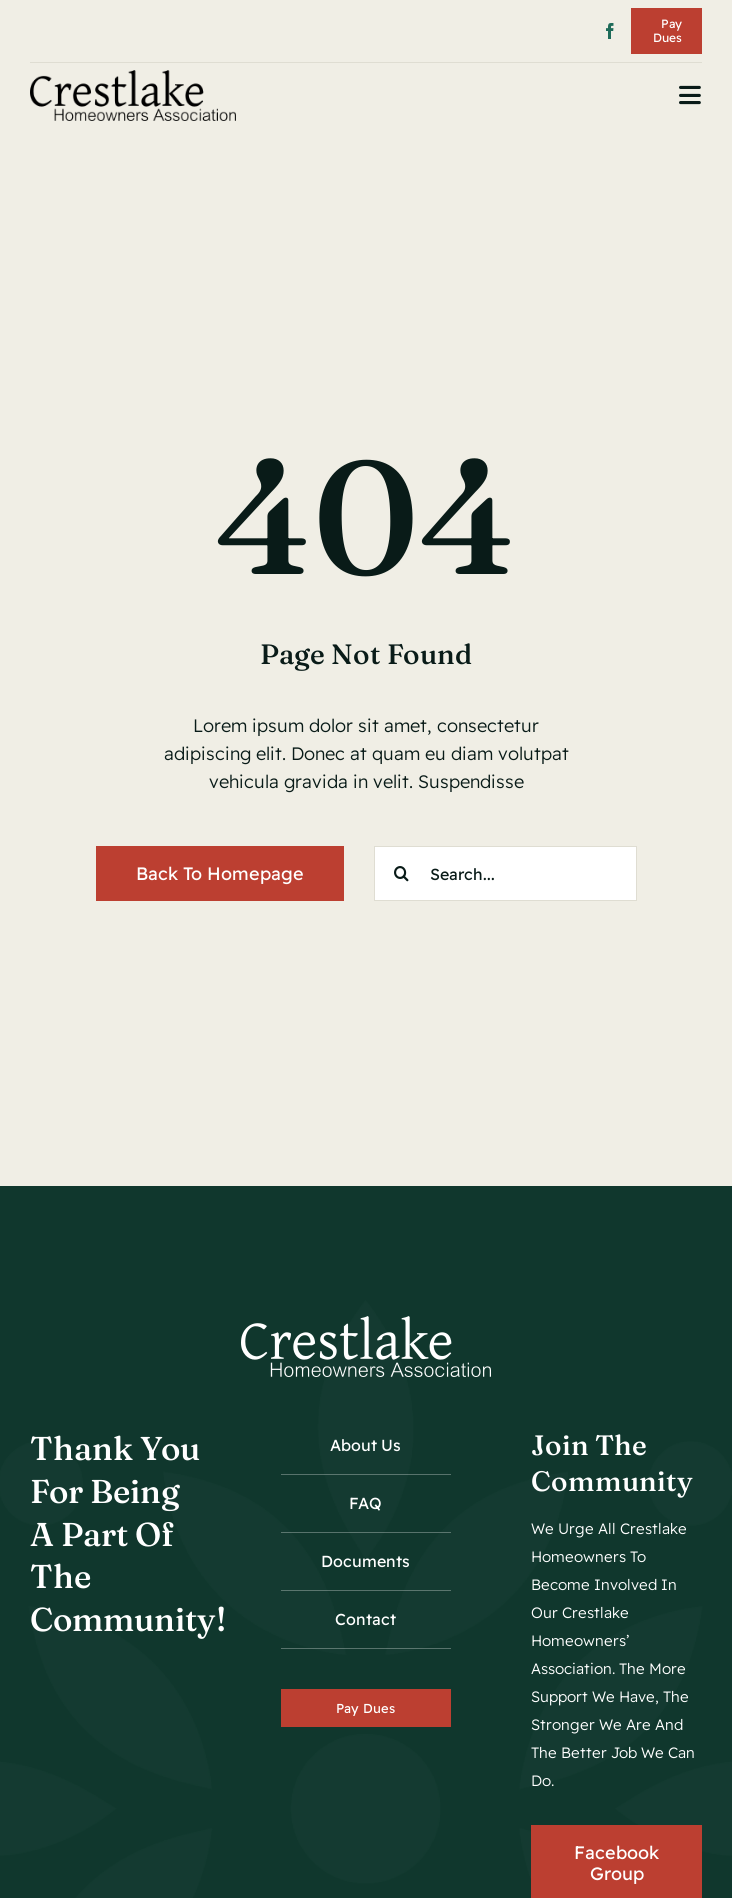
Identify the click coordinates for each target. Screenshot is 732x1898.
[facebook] (610, 31)
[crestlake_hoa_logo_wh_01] (366, 1324)
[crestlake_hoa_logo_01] (133, 78)
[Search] (401, 873)
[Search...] (505, 873)
